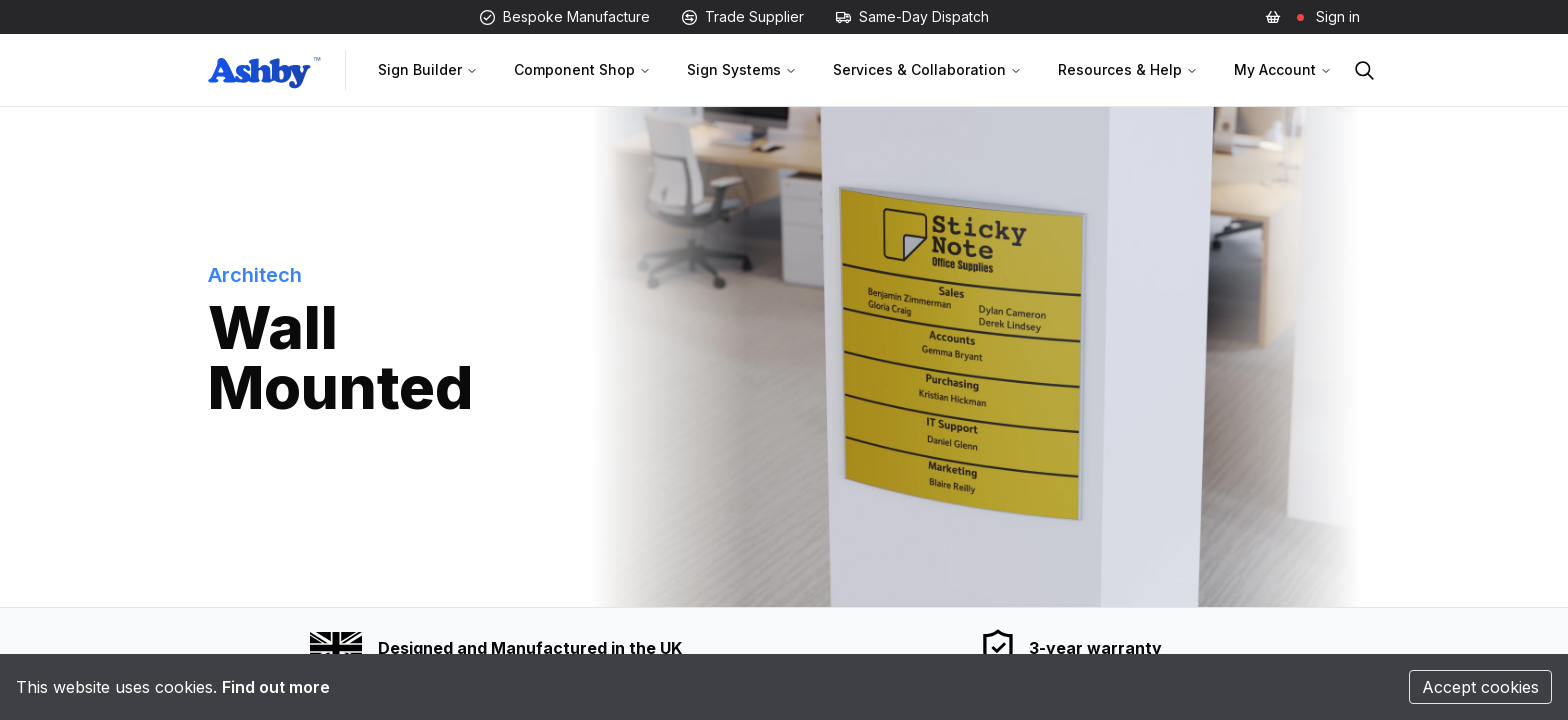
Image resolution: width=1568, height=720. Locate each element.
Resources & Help (1128, 69)
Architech (255, 275)
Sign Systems (742, 69)
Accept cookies (1480, 687)
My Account (1283, 69)
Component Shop (582, 69)
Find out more (276, 687)
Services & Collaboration (927, 69)
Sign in (1338, 16)
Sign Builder (428, 69)
